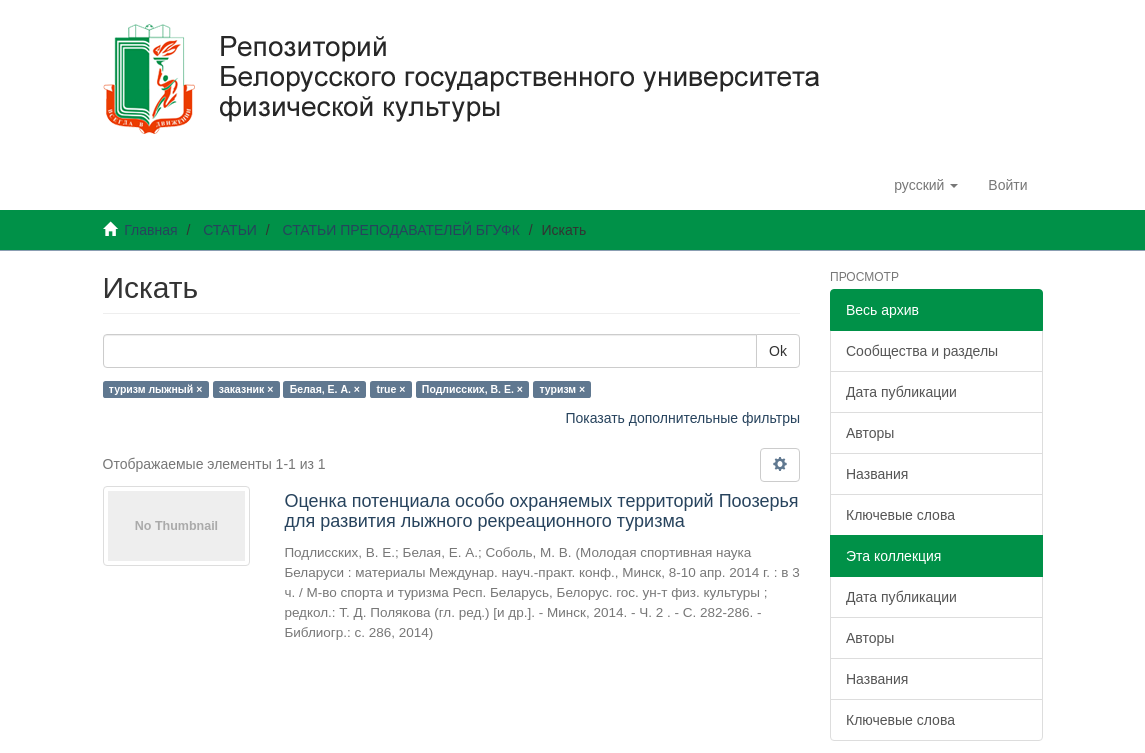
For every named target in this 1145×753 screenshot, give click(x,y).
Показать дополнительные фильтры (682, 418)
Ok (778, 351)
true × (390, 389)
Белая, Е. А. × (325, 389)
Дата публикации (901, 392)
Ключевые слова (900, 515)
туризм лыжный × (156, 389)
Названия (877, 474)
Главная (150, 230)
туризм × (562, 389)
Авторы (870, 433)
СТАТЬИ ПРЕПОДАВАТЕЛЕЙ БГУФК (400, 230)
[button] (926, 185)
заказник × (246, 389)
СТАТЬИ (230, 230)
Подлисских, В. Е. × (472, 389)
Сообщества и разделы (922, 351)
